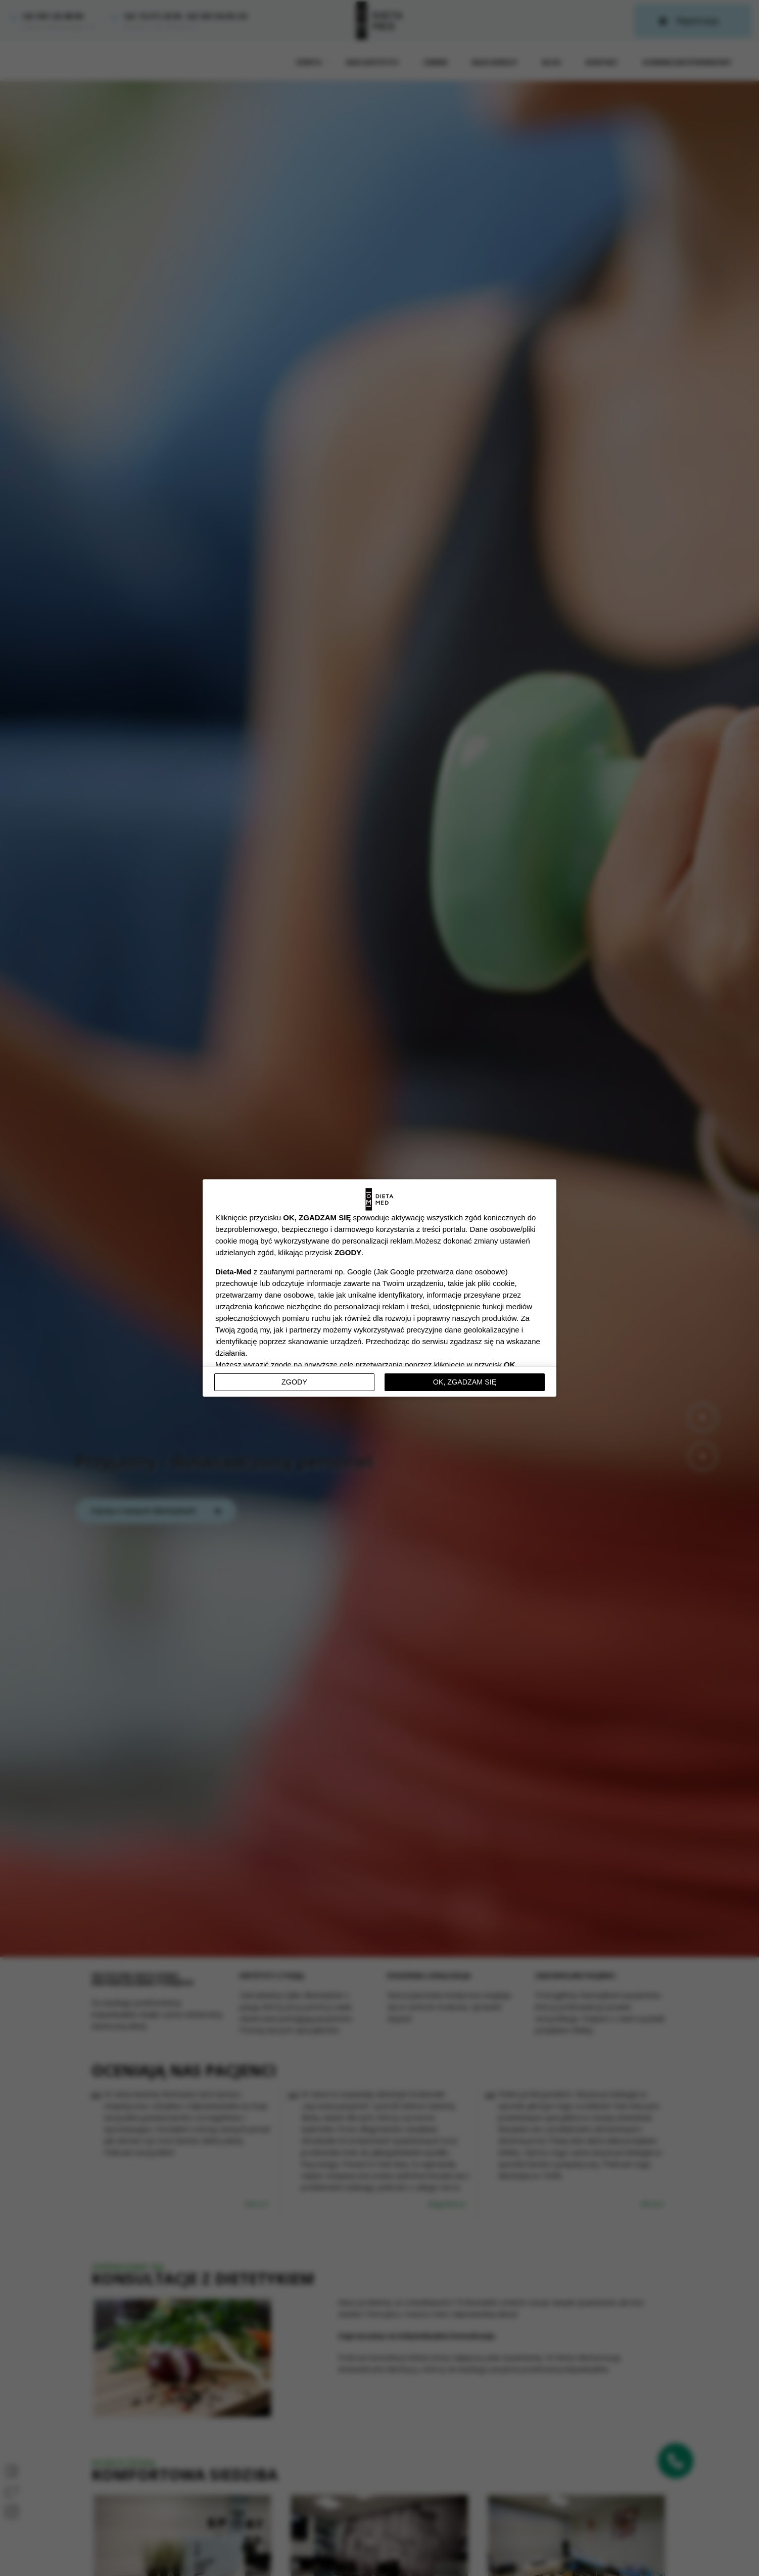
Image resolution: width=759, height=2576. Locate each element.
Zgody (294, 1382)
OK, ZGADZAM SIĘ (465, 1382)
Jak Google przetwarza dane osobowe (440, 1271)
